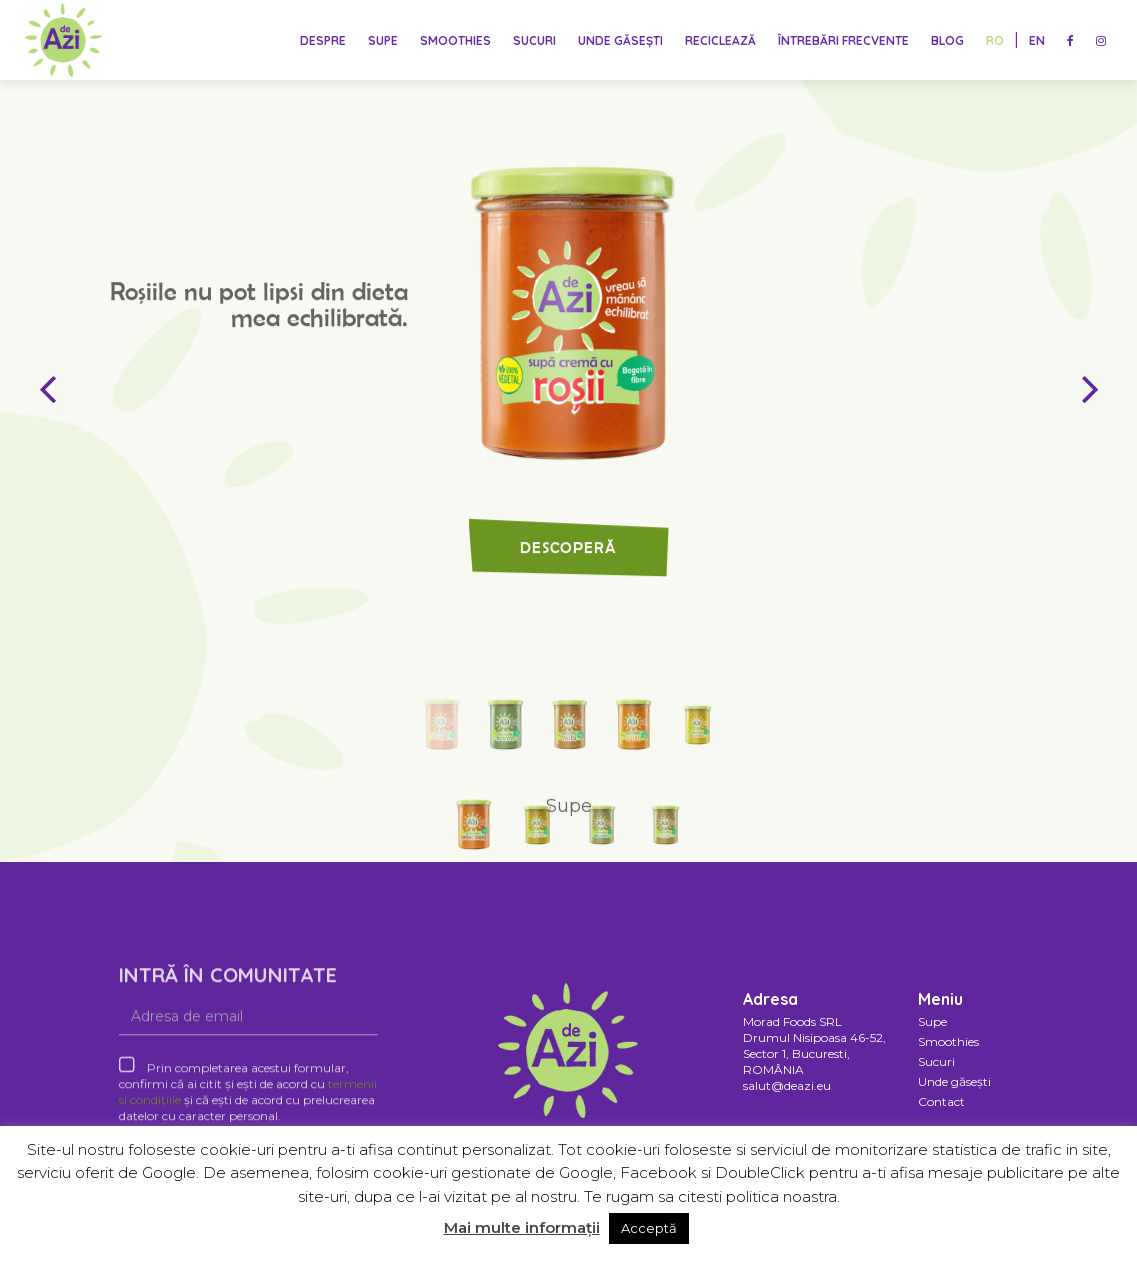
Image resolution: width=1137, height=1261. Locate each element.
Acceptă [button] (649, 1228)
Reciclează (720, 40)
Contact (941, 1101)
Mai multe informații (522, 1227)
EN (1037, 40)
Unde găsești (620, 40)
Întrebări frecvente (843, 40)
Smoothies (455, 40)
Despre (323, 40)
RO (995, 40)
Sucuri (534, 40)
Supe (383, 40)
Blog (947, 40)
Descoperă (568, 569)
